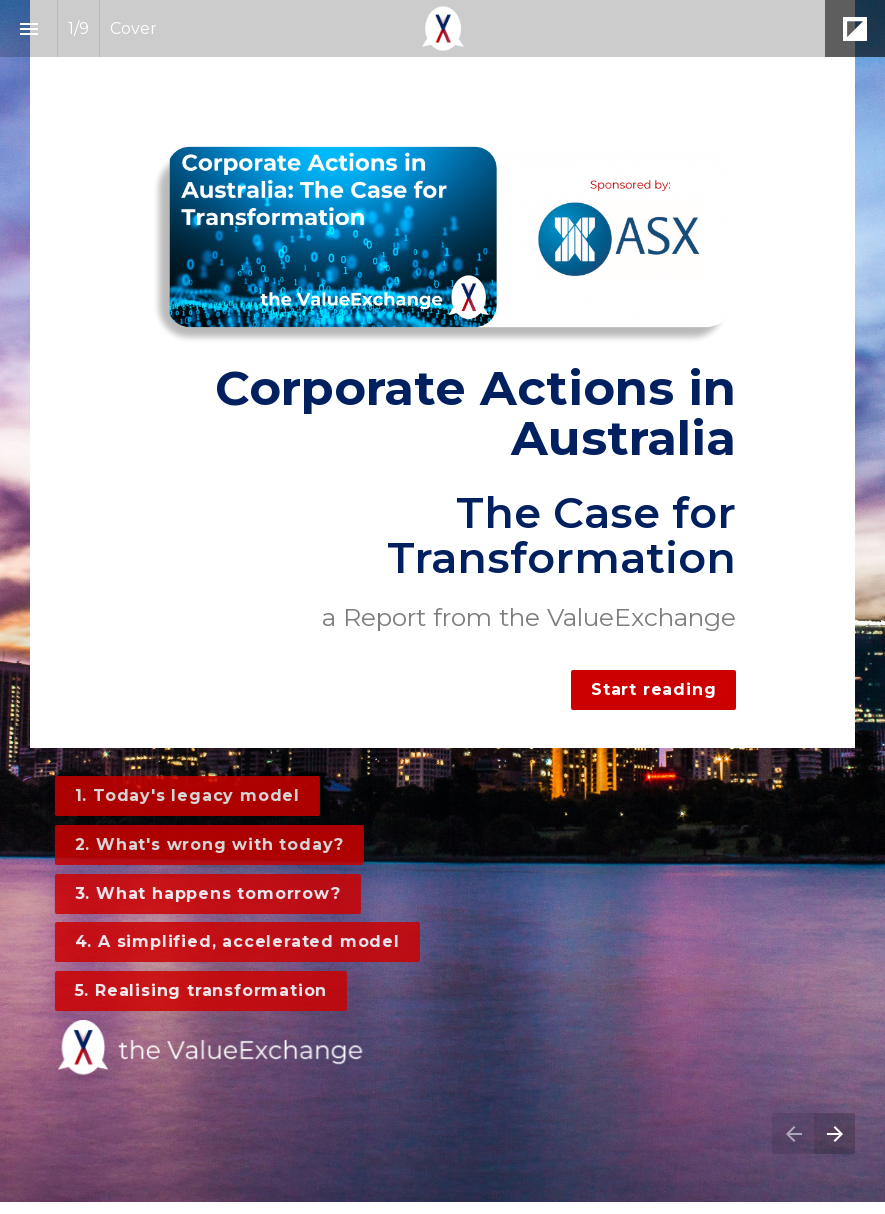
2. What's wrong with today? (203, 844)
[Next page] (834, 1133)
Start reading (653, 689)
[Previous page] (793, 1133)
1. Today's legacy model (180, 795)
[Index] (28, 28)
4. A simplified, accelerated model (230, 941)
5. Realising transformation (194, 990)
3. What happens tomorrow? (201, 893)
